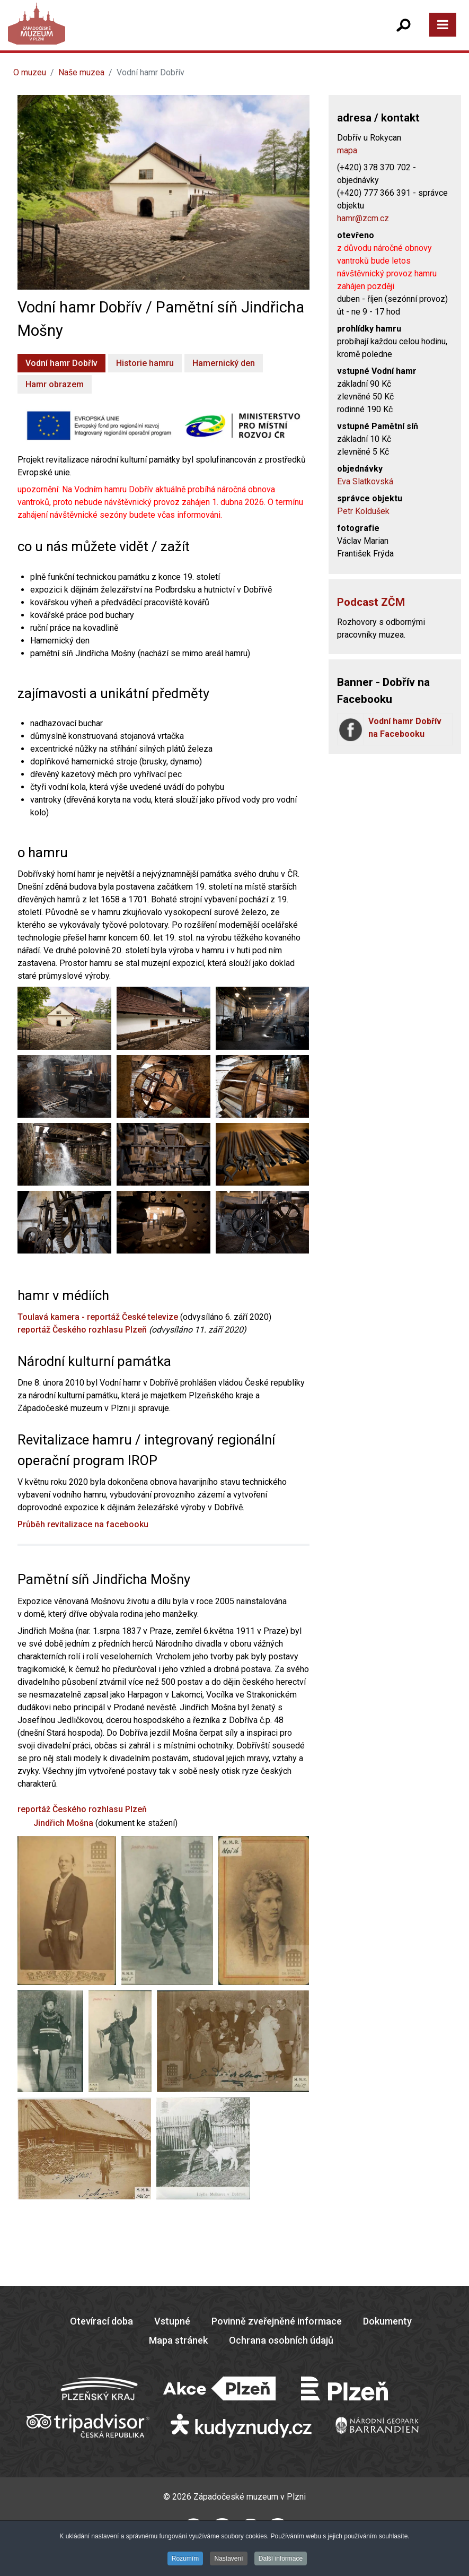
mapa (347, 150)
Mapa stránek (178, 2340)
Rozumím (185, 2558)
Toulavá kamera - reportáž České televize (97, 1317)
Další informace (281, 2558)
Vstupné (172, 2321)
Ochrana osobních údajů (281, 2340)
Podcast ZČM (371, 602)
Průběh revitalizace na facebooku (82, 1524)
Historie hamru (145, 363)
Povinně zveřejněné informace (276, 2321)
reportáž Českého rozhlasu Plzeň (82, 1330)
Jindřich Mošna (63, 1823)
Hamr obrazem (54, 384)
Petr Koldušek (363, 511)
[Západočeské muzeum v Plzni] (125, 34)
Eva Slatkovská (365, 481)
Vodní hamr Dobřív (61, 363)
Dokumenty (387, 2321)
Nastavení (228, 2558)
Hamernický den (223, 363)
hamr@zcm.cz (363, 218)
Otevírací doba (101, 2321)
